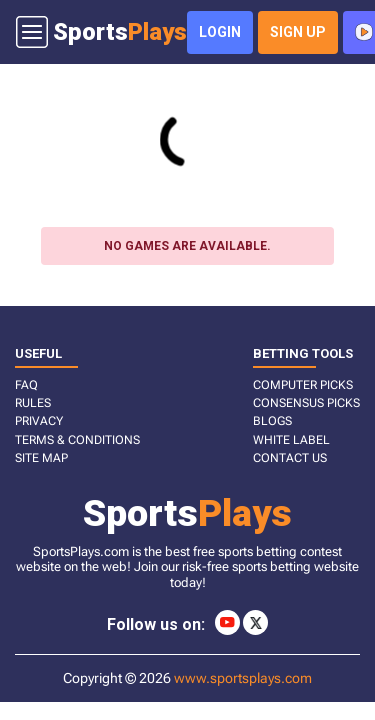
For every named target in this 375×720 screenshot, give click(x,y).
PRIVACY (39, 421)
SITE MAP (41, 458)
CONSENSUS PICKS (306, 403)
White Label (291, 440)
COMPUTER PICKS (303, 385)
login (220, 32)
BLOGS (272, 421)
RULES (33, 403)
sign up (298, 32)
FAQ (26, 385)
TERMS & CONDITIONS (77, 440)
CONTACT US (290, 458)
